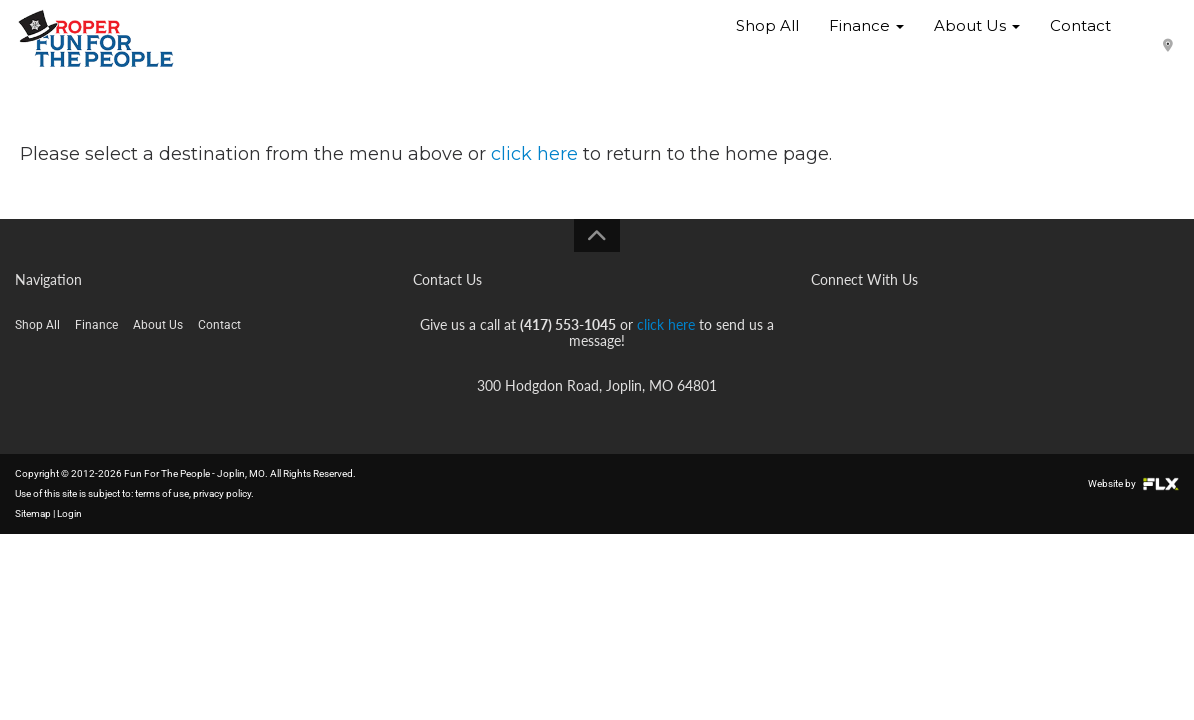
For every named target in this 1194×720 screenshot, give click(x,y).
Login (69, 513)
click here (534, 154)
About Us (977, 39)
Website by (1133, 483)
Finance (866, 39)
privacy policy (222, 493)
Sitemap (33, 513)
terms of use (162, 493)
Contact (1080, 39)
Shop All (767, 39)
